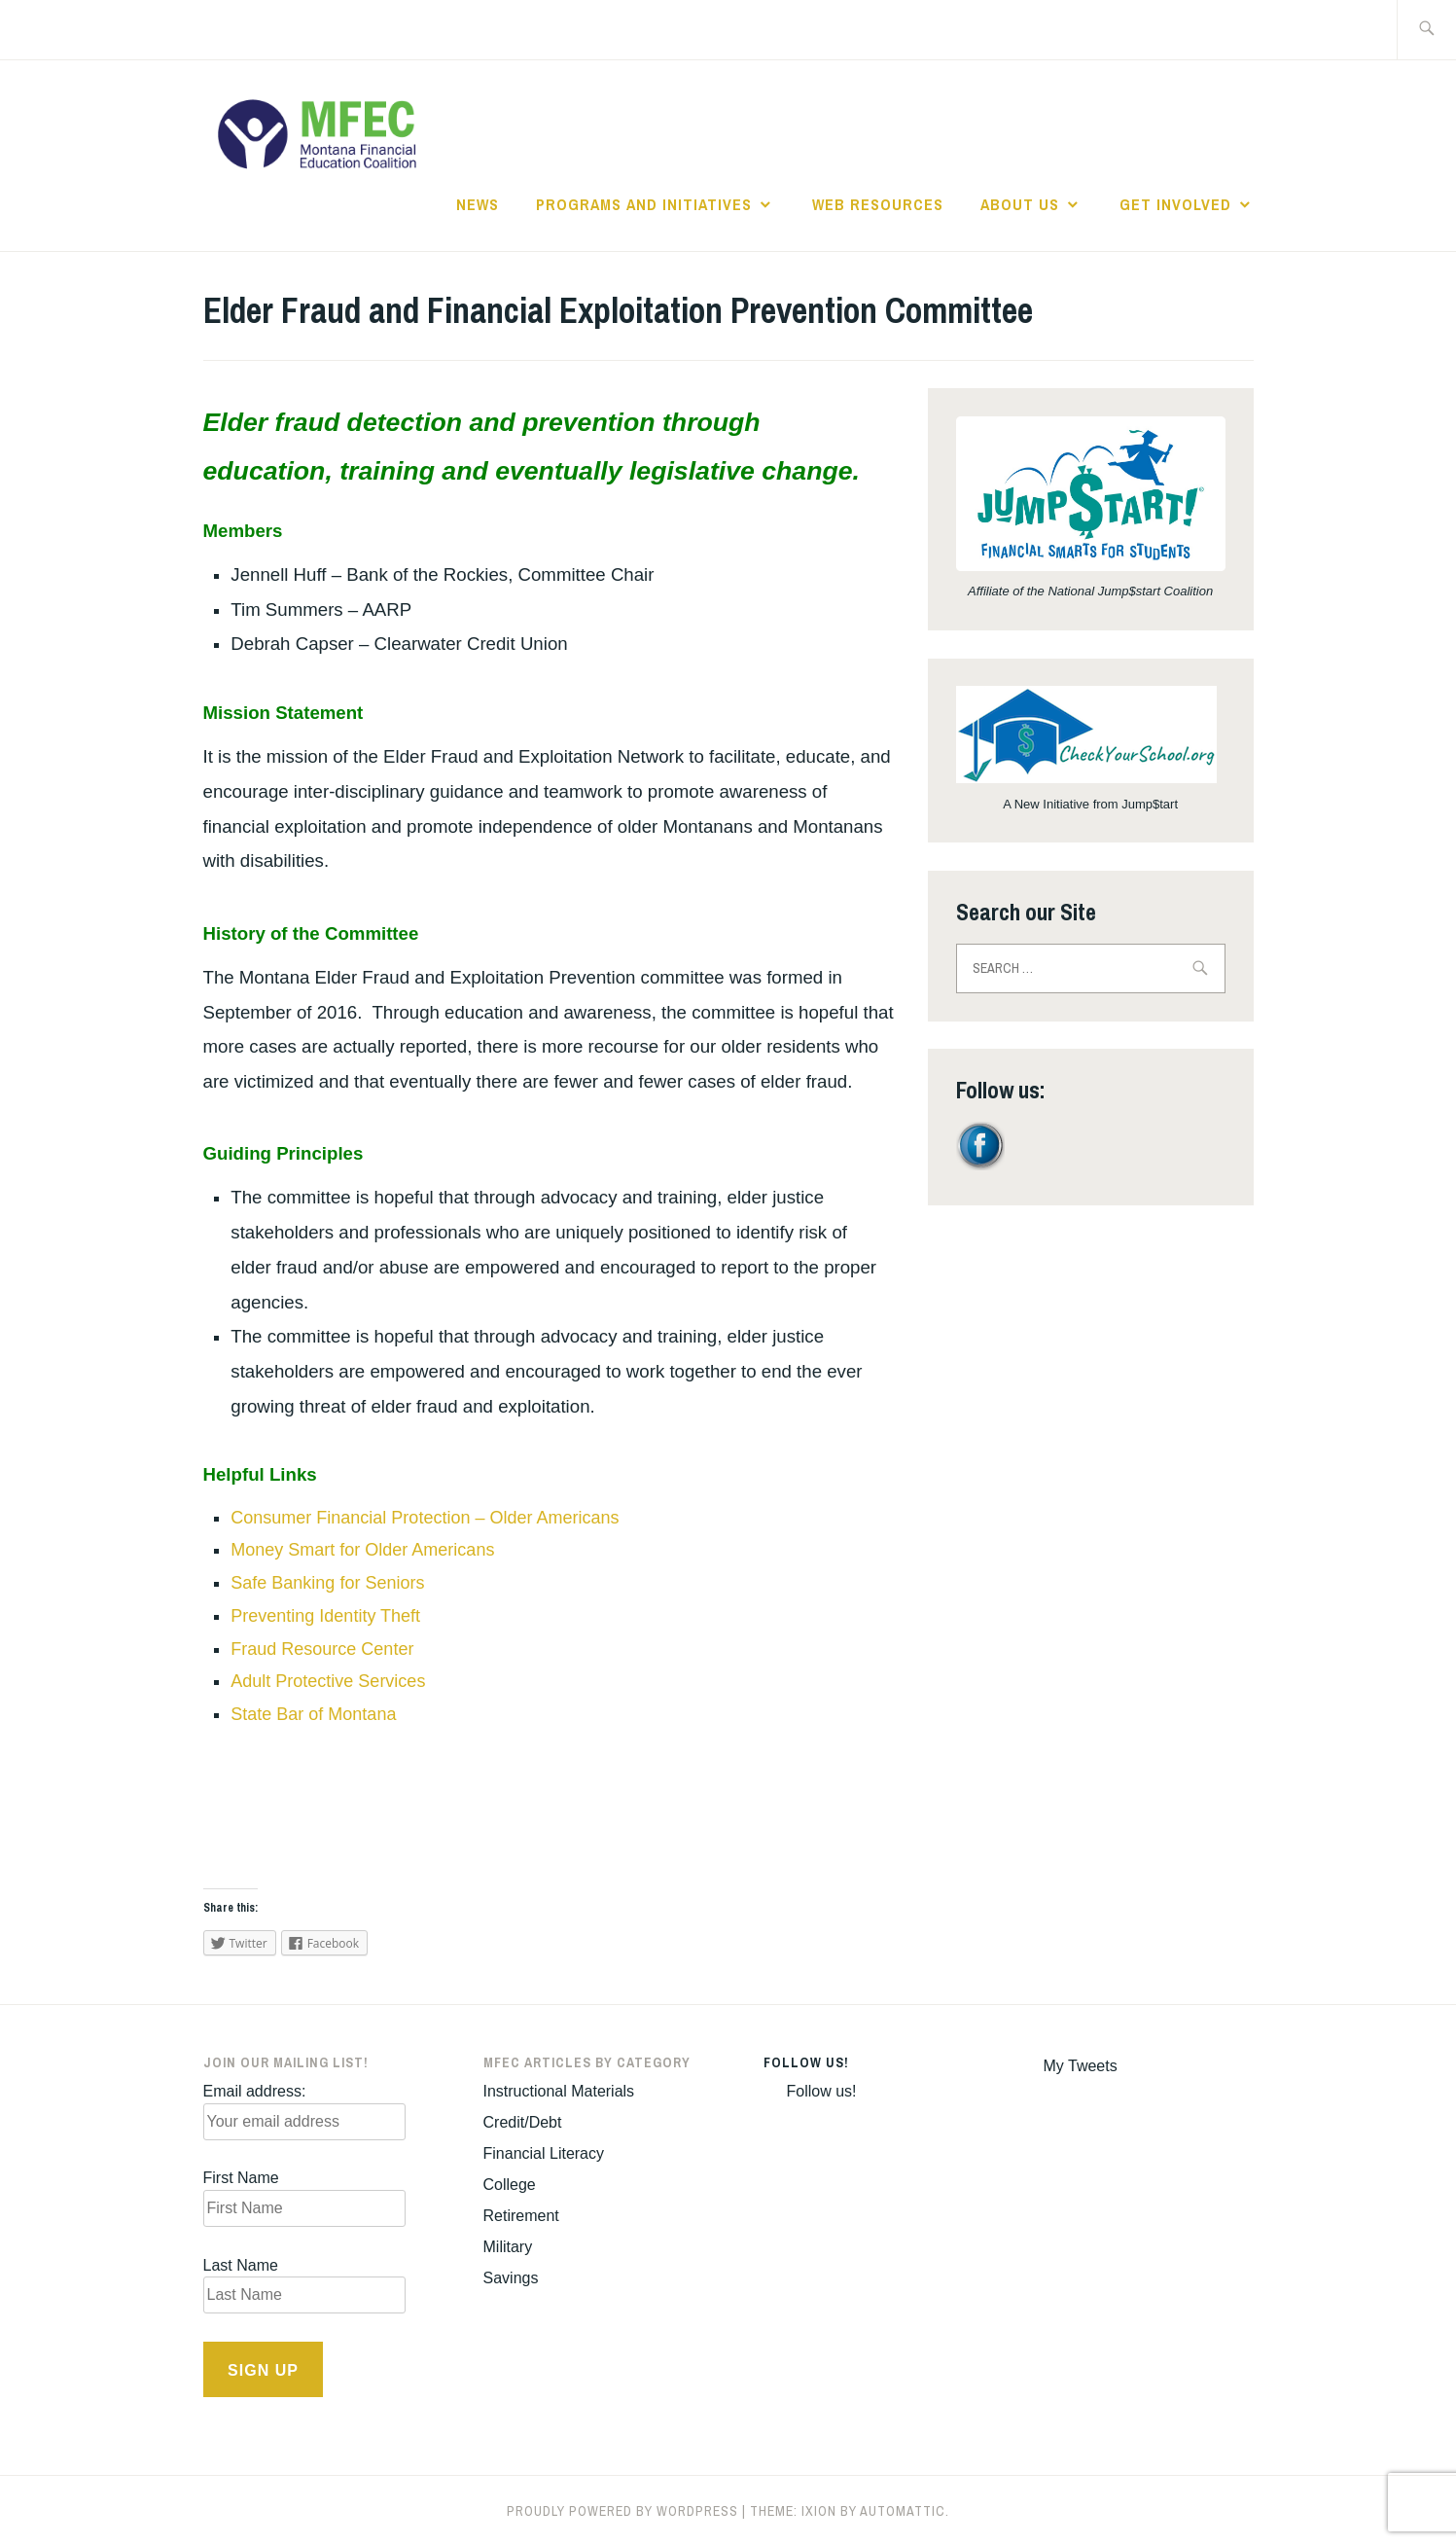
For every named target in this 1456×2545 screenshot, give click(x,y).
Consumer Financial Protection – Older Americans (425, 1517)
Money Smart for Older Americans (362, 1549)
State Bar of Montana (313, 1714)
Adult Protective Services (328, 1681)
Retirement (521, 2215)
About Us (1019, 204)
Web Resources (877, 204)
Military (508, 2247)
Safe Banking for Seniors (327, 1583)
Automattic (902, 2511)
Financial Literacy (544, 2153)
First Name (241, 2177)
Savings (511, 2278)
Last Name (240, 2265)
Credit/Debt (522, 2122)
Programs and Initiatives (644, 204)
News (477, 204)
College (509, 2184)
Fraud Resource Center (322, 1649)
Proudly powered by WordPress (622, 2511)
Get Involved (1175, 204)
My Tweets (1081, 2066)
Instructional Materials (559, 2091)
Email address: (254, 2091)
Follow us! (806, 2062)
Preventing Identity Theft (325, 1616)
